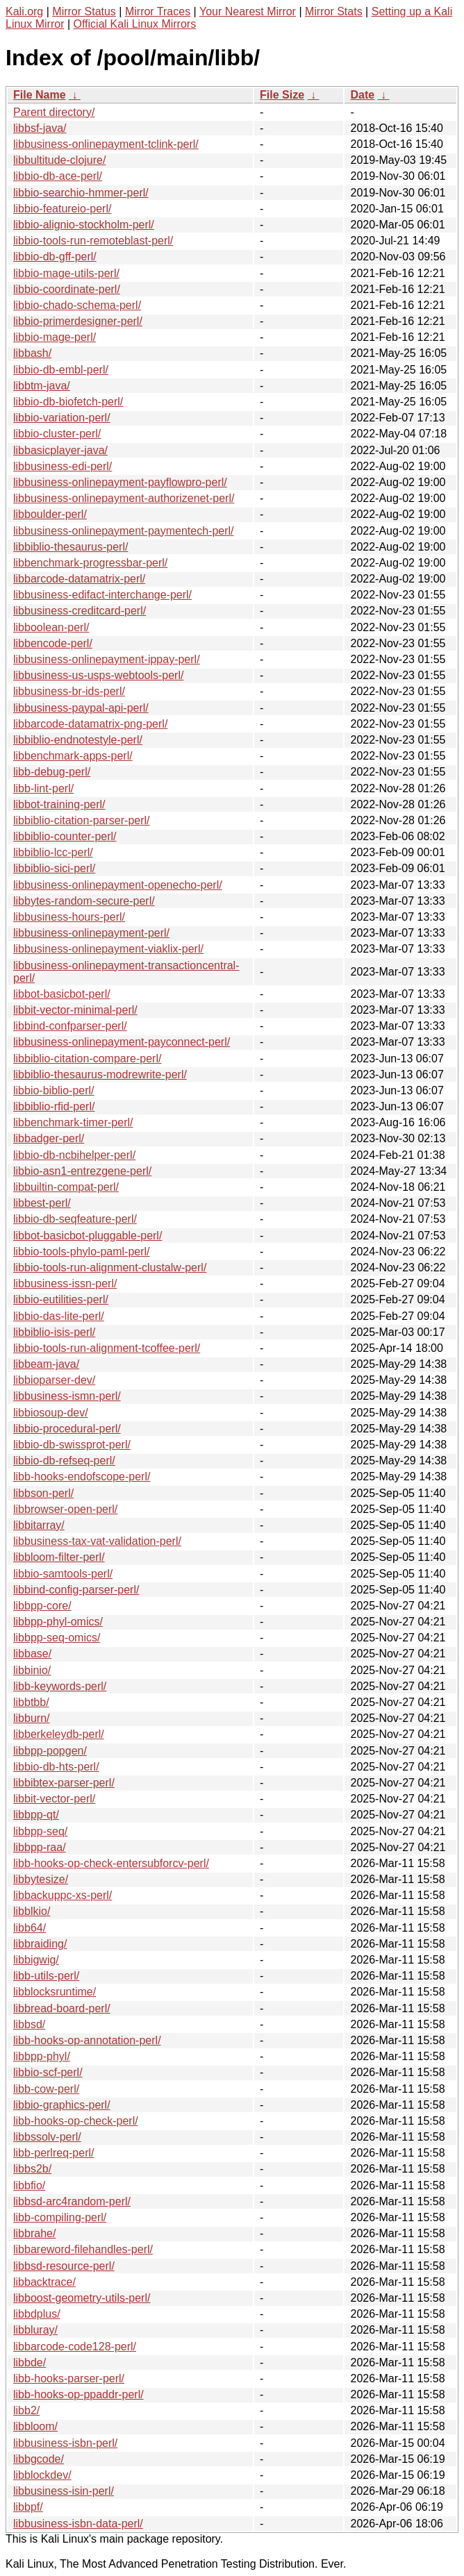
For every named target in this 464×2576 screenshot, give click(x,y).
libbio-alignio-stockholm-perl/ (83, 225)
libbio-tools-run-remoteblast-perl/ (93, 240)
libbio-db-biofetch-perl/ (68, 402)
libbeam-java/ (46, 1364)
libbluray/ (35, 2330)
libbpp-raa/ (39, 1847)
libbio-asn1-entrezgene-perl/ (82, 1171)
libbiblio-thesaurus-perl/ (70, 547)
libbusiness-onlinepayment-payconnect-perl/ (121, 1042)
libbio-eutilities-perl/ (60, 1299)
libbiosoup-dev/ (50, 1413)
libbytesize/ (40, 1879)
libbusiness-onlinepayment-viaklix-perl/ (108, 949)
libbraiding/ (40, 1944)
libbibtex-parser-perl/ (64, 1783)
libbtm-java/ (41, 386)
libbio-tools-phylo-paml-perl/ (81, 1251)
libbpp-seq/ (40, 1831)
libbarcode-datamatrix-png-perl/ (90, 724)
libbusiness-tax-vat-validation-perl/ (97, 1541)
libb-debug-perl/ (51, 772)
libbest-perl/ (42, 1203)
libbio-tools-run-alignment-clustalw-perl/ (109, 1267)
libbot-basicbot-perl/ (61, 994)
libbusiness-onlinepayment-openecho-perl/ (117, 885)
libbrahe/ (34, 2233)
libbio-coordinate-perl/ (66, 289)
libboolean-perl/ (51, 627)
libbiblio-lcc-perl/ (53, 852)
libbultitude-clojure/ (59, 160)
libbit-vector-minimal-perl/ (75, 1010)
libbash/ (32, 353)
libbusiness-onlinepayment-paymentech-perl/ (123, 531)
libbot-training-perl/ (59, 804)
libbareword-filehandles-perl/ (83, 2249)
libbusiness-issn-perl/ (65, 1283)
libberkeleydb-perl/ (58, 1734)
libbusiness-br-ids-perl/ (69, 691)
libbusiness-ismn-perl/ (67, 1396)
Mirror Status (84, 11)
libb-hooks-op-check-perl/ (75, 2121)
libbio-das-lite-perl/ (58, 1316)
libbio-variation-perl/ (61, 418)
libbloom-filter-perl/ (59, 1557)
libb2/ (26, 2410)
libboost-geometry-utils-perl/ (81, 2298)
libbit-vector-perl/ (54, 1799)
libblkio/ (31, 1911)
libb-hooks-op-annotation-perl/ (87, 2040)
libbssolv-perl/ (47, 2137)
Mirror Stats (334, 11)
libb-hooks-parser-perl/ (68, 2378)
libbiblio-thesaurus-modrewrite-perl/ (100, 1074)
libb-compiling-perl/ (59, 2217)
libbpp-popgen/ (50, 1751)
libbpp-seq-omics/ (56, 1638)
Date (362, 95)
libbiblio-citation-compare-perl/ (87, 1058)
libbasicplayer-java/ (60, 450)
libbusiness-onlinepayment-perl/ (91, 933)
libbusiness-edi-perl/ (62, 466)
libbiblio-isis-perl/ (54, 1332)
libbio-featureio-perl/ (62, 209)
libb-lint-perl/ (43, 788)
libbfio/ (29, 2185)
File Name (39, 95)
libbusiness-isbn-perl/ (65, 2443)
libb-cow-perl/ (46, 2089)
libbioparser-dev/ (54, 1380)
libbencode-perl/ (52, 643)
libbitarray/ (39, 1525)
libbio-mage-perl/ (54, 337)
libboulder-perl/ (50, 514)
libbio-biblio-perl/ (53, 1090)
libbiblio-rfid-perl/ (53, 1106)
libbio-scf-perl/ (48, 2072)
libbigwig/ (36, 1960)
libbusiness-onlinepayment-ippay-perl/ (106, 659)
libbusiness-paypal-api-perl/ (81, 708)
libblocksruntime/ (54, 1992)
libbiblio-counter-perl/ (65, 836)
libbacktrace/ (44, 2282)
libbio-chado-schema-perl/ (77, 305)
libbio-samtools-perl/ (63, 1574)
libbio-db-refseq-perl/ (64, 1460)
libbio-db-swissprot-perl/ (72, 1444)
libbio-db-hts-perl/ (56, 1767)
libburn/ (31, 1718)
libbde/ (29, 2362)
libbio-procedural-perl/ (67, 1429)
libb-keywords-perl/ (59, 1686)
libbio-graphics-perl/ (61, 2105)
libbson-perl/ (43, 1493)
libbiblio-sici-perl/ (54, 868)
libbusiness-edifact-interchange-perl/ (102, 595)
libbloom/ (35, 2426)
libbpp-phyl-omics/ (58, 1622)
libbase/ (32, 1653)
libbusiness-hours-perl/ (69, 917)
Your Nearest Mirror (247, 11)
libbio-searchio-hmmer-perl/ (81, 193)
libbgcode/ (38, 2459)
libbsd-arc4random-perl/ (72, 2201)
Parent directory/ (53, 112)
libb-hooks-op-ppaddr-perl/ (78, 2394)
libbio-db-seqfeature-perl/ (75, 1219)
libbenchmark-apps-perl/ (73, 756)
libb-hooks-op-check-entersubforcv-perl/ (111, 1863)
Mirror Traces (157, 11)
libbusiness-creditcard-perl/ (79, 611)
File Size (282, 95)
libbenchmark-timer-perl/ (73, 1122)
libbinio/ (32, 1670)
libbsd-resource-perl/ (64, 2266)
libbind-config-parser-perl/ (76, 1590)
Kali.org (24, 11)
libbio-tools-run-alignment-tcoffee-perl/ (106, 1348)
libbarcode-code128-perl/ (74, 2346)
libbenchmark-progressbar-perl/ (90, 563)
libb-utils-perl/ (46, 1976)
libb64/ (29, 1928)
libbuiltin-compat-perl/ (66, 1187)
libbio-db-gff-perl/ (55, 256)
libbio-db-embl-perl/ (60, 370)
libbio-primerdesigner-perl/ (77, 321)
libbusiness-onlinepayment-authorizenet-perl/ (123, 498)
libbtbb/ (31, 1702)
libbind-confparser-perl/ (70, 1026)
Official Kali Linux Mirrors (135, 24)
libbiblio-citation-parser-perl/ (81, 820)
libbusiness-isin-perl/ (63, 2491)
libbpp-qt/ (36, 1815)
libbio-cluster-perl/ (57, 434)
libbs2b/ (32, 2169)
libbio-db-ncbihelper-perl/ (74, 1155)
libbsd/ (29, 2024)
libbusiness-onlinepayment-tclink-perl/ (106, 144)
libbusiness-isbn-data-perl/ (78, 2523)
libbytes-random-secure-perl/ (84, 901)
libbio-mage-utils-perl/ (66, 273)
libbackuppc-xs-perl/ (62, 1895)
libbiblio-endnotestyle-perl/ (77, 740)
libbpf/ (28, 2507)
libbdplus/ (36, 2314)
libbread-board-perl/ (61, 2008)
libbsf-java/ (39, 128)
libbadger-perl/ (48, 1138)
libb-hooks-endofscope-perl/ (81, 1476)
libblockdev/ (42, 2475)
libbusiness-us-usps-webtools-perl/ (98, 675)
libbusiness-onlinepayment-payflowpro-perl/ (120, 482)
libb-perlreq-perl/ (53, 2153)
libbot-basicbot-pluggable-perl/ (87, 1235)
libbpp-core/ (42, 1606)
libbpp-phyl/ (41, 2056)
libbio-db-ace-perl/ (57, 176)
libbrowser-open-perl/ (65, 1509)
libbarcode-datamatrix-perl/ (79, 579)
